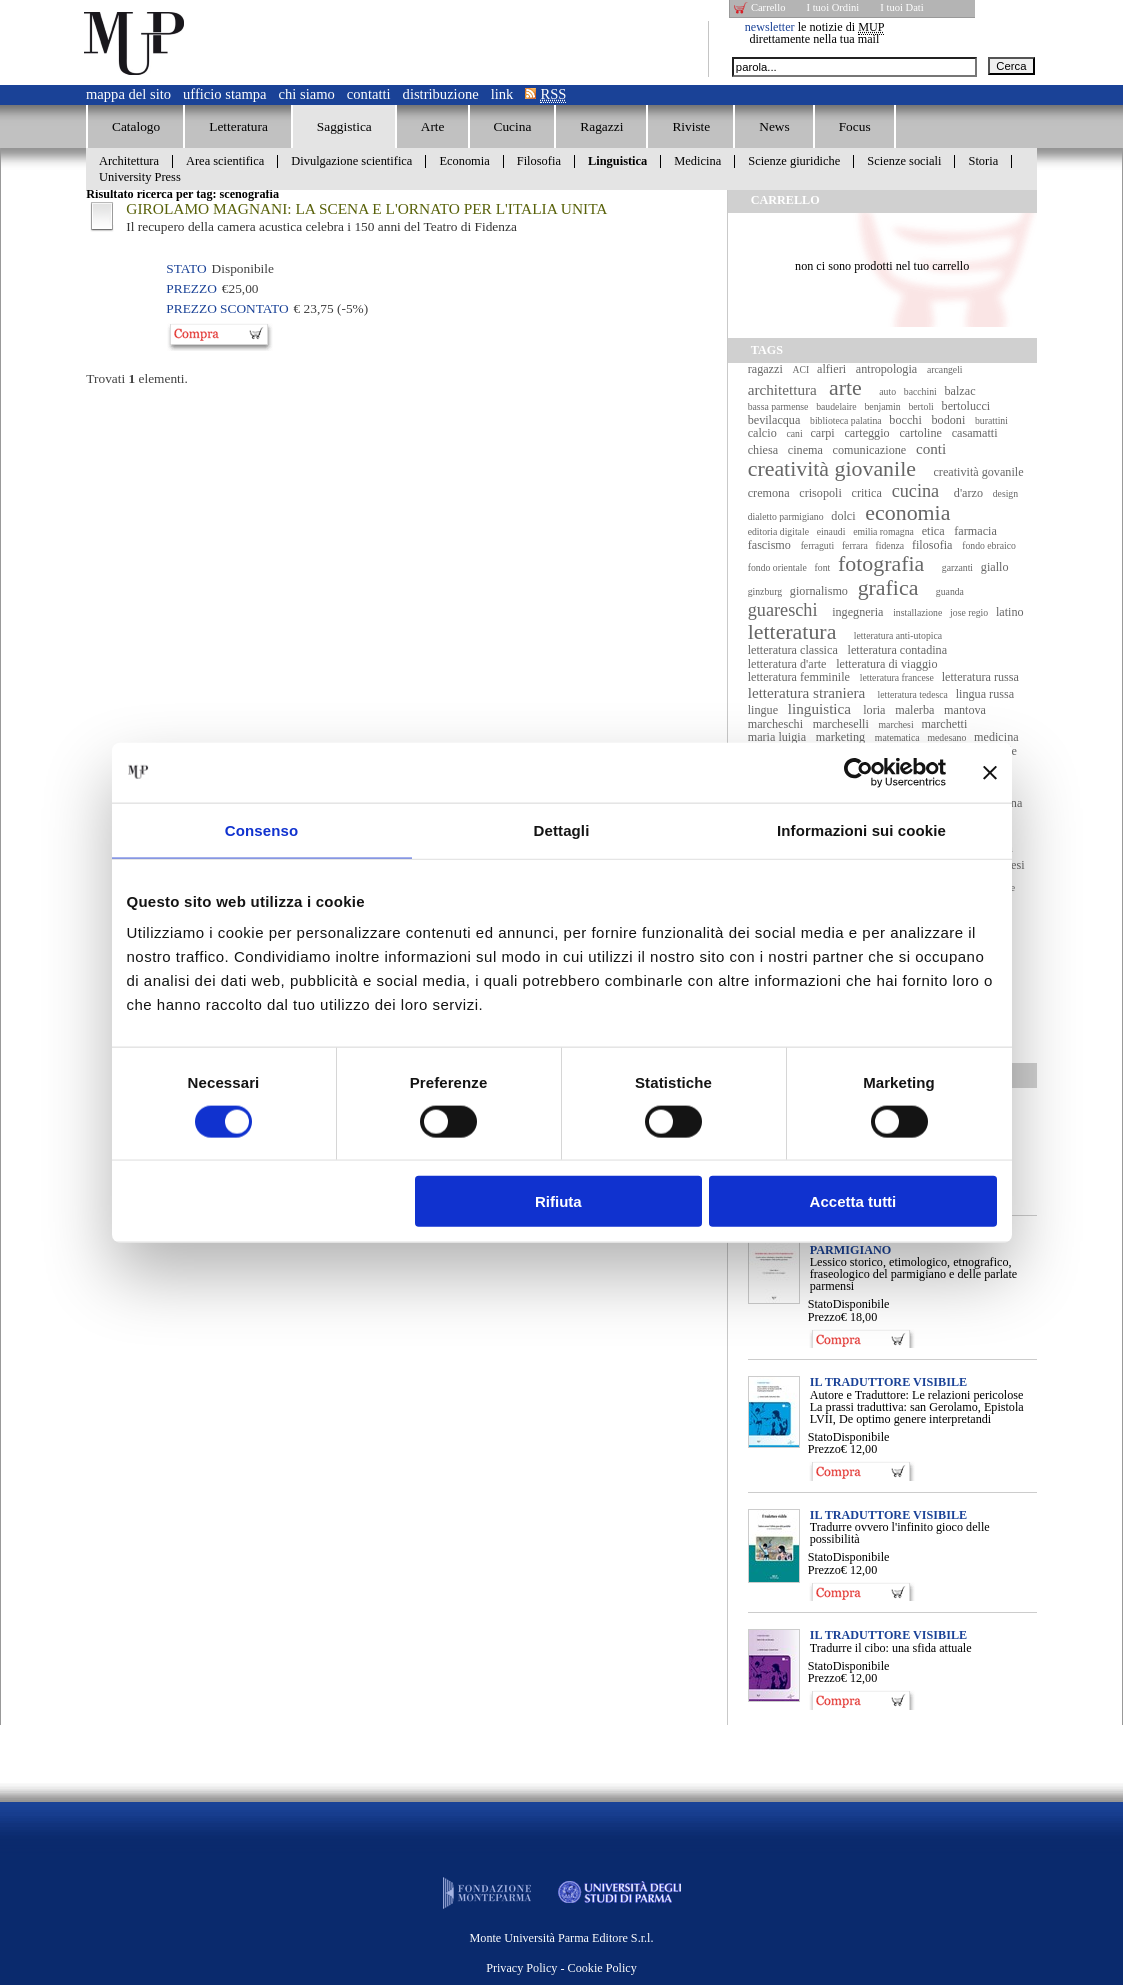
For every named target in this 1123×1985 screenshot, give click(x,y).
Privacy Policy (521, 1968)
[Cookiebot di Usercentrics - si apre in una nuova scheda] (858, 772)
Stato (820, 1304)
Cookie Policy (602, 1968)
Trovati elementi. (137, 378)
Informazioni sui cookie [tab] (861, 829)
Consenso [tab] (261, 829)
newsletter (770, 27)
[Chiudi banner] (990, 772)
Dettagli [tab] (562, 829)
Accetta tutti (853, 1201)
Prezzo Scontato (227, 308)
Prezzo (824, 1317)
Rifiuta (558, 1201)
